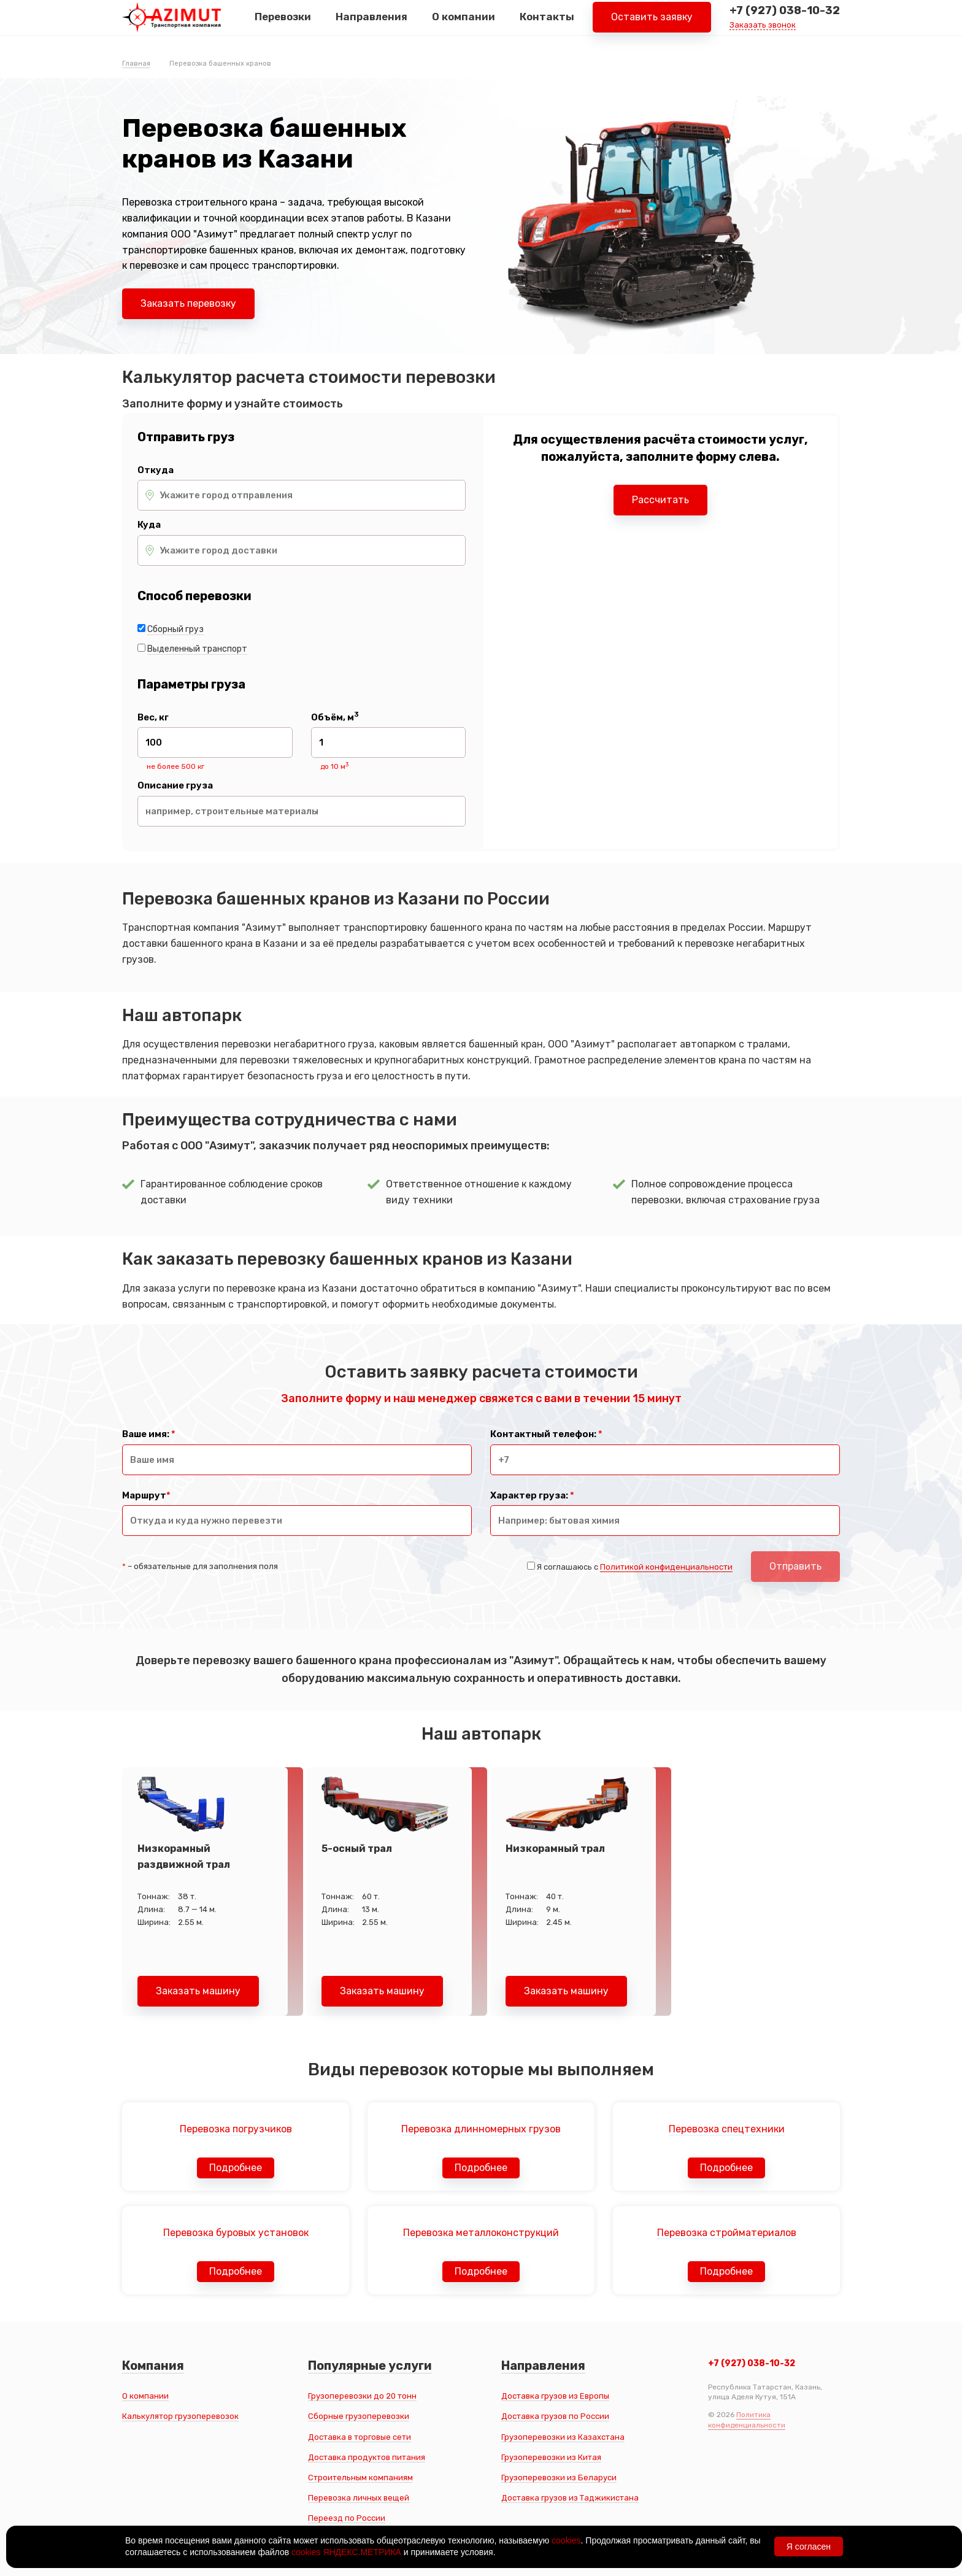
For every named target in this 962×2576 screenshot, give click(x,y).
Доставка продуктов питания (366, 2457)
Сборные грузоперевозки (358, 2416)
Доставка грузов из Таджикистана (570, 2497)
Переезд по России (346, 2518)
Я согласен (809, 2546)
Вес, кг (153, 717)
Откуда (155, 470)
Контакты (547, 24)
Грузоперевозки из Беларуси (559, 2477)
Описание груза (175, 786)
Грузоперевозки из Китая (551, 2457)
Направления (371, 24)
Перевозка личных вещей (358, 2497)
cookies (566, 2540)
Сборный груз (175, 629)
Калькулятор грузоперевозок (180, 2416)
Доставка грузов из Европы (555, 2396)
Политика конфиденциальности (746, 2419)
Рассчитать (660, 500)
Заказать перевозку (188, 303)
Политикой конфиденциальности (666, 1566)
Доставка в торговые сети (359, 2437)
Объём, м (335, 717)
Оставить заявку (652, 24)
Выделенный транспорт (197, 649)
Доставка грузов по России (555, 2416)
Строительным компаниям (360, 2477)
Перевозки (283, 24)
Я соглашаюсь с (635, 1567)
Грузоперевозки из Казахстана (563, 2437)
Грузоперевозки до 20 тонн (362, 2396)
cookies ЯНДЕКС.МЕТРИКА (346, 2552)
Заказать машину (198, 1991)
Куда (149, 525)
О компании (463, 24)
